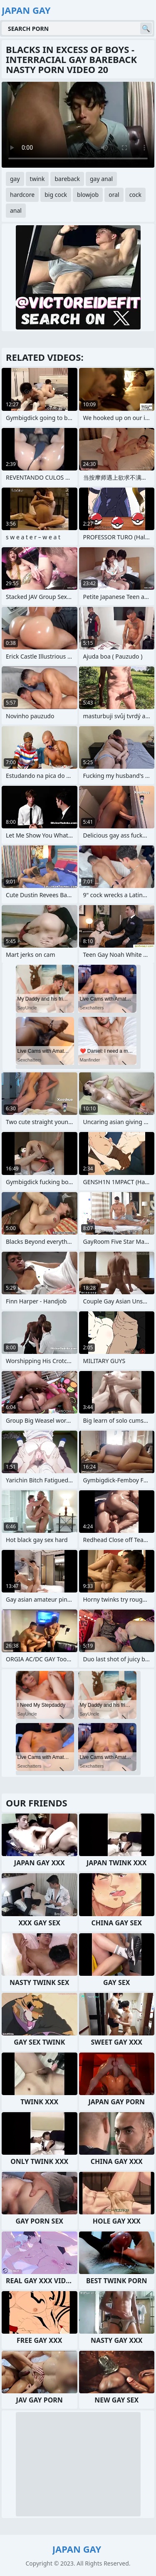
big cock (56, 195)
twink (37, 179)
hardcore (22, 195)
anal (16, 210)
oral (114, 195)
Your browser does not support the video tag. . (78, 125)
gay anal (101, 179)
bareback (67, 179)
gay (15, 179)
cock (135, 195)
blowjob (88, 195)
